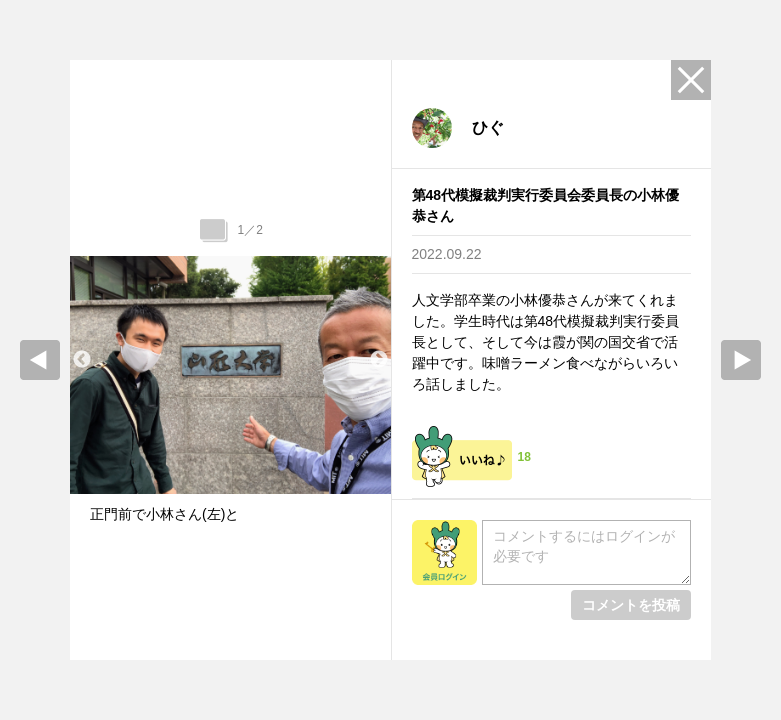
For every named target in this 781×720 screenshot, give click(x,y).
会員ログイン (444, 552)
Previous (82, 360)
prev (40, 360)
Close (691, 80)
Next (379, 360)
